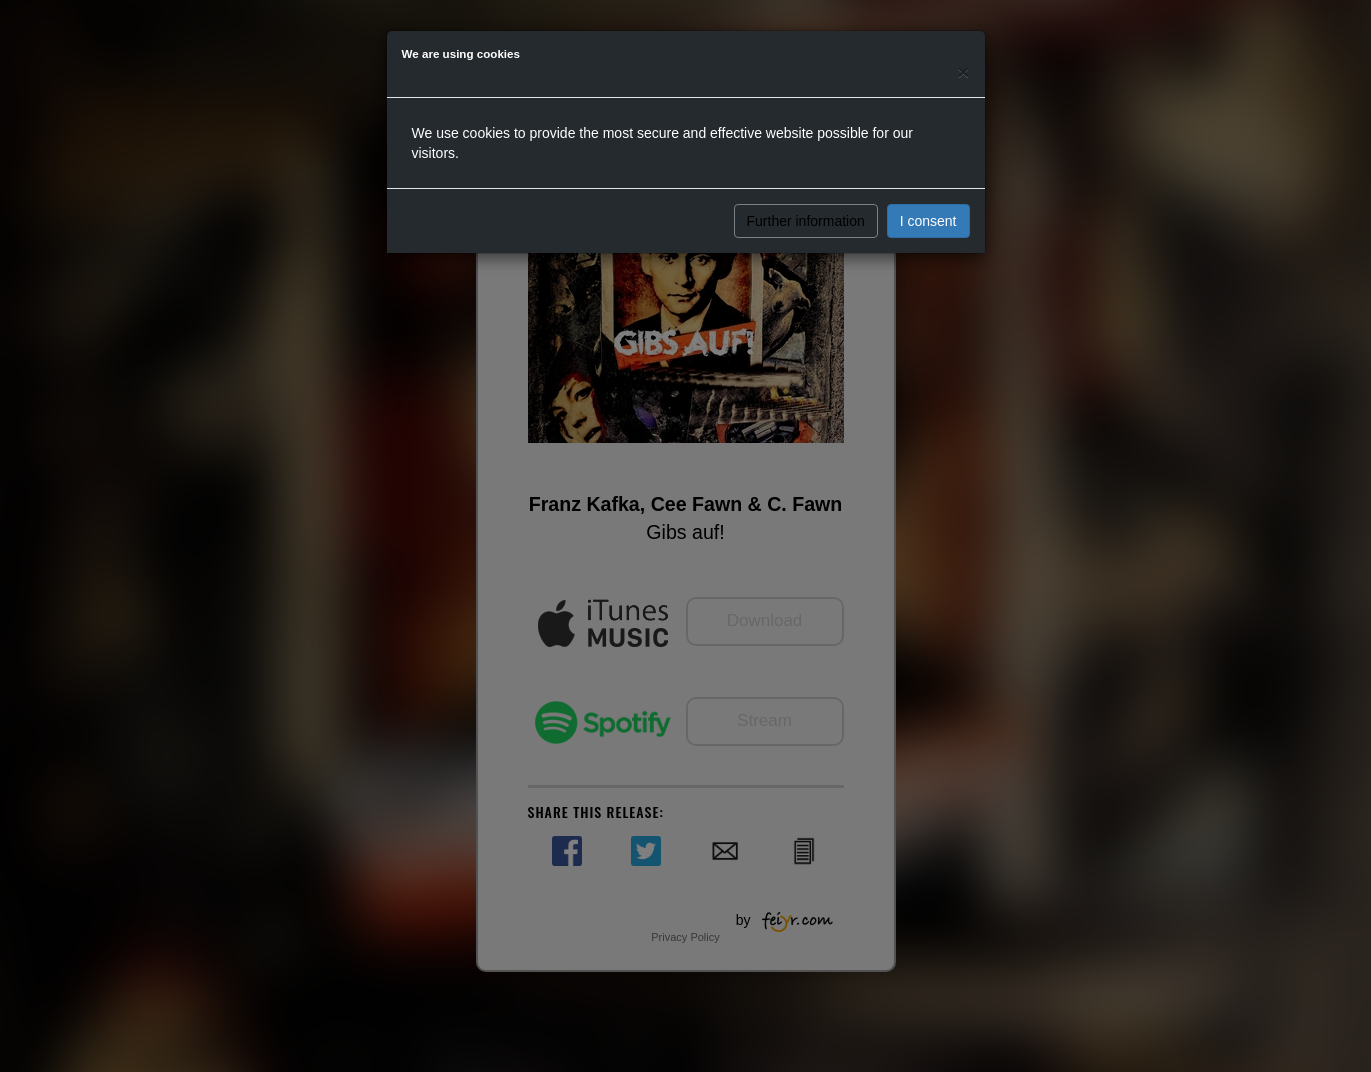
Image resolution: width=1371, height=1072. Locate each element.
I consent (928, 221)
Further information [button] (806, 221)
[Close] (963, 71)
